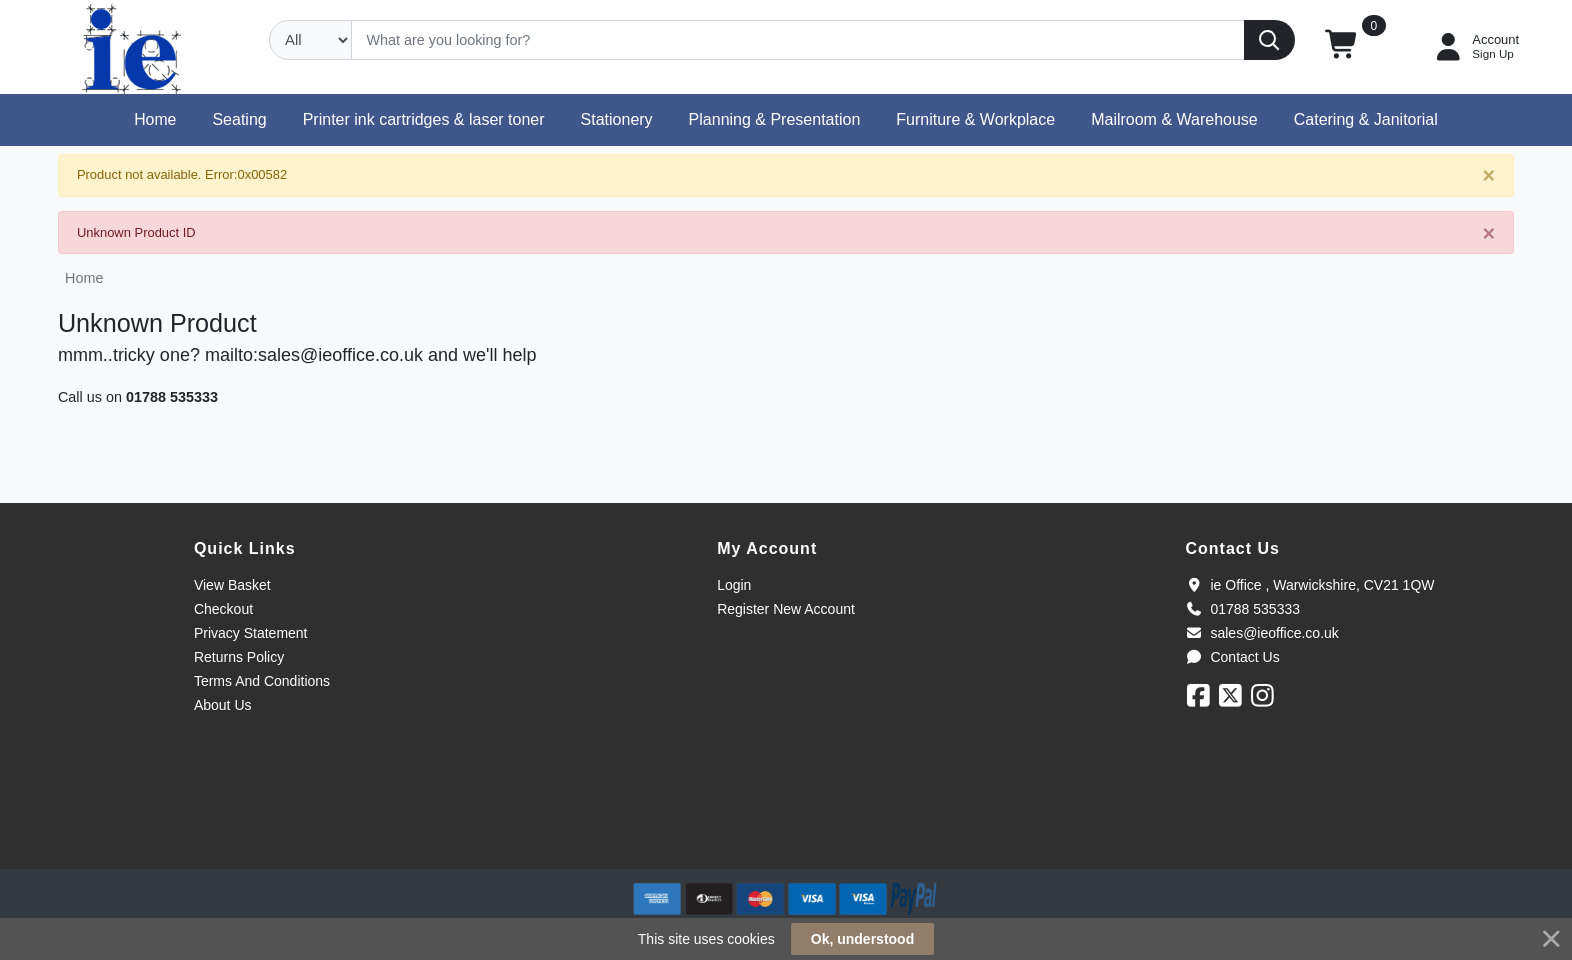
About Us (223, 705)
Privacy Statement (251, 633)
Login (734, 585)
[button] (1342, 47)
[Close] (1488, 176)
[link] (786, 832)
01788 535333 (172, 397)
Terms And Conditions (262, 681)
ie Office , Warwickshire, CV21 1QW (1309, 585)
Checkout (223, 609)
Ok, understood (862, 939)
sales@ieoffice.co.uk (1261, 633)
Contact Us (1232, 657)
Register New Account (786, 609)
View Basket (232, 585)
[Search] (798, 40)
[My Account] (1475, 47)
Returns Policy (239, 657)
